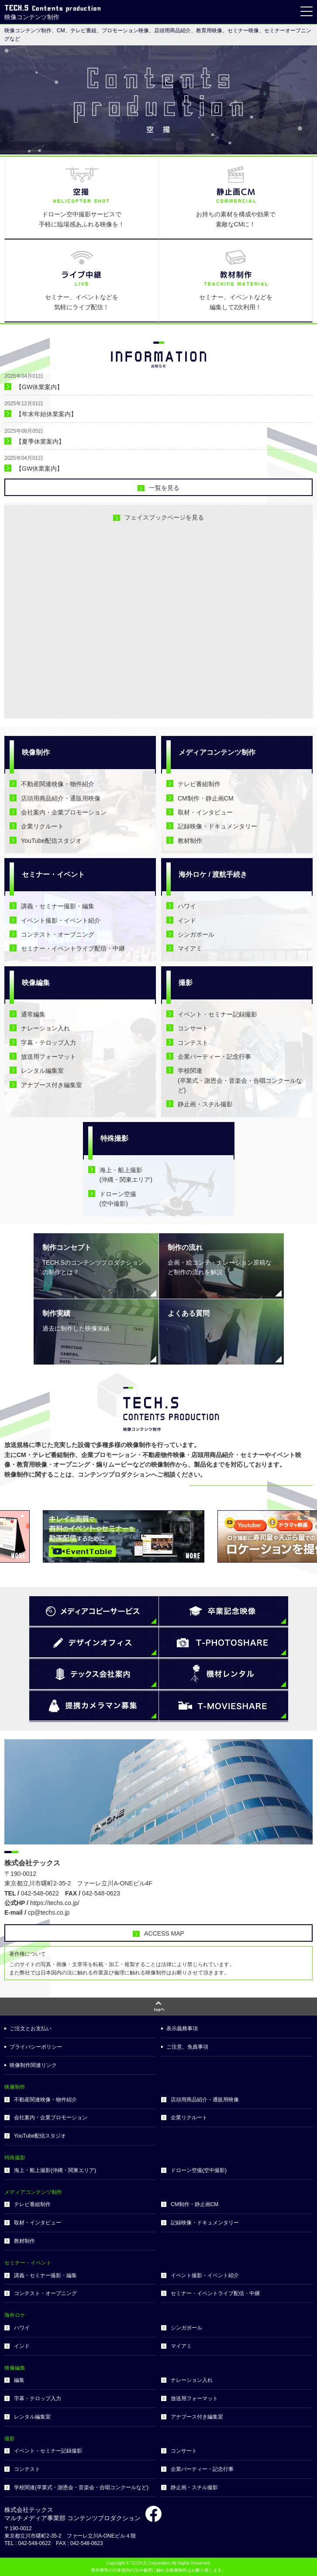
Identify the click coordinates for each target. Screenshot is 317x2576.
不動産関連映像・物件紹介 (57, 783)
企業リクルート (42, 826)
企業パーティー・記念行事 (214, 1056)
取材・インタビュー (205, 812)
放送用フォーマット (48, 1056)
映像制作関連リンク (33, 2065)
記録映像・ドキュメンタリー (217, 826)
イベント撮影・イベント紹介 (60, 920)
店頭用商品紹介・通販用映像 (60, 798)
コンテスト (193, 1042)
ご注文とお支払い (31, 2028)
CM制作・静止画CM (206, 798)
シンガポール (196, 934)
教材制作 (190, 840)
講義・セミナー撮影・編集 (57, 906)
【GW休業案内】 (39, 386)
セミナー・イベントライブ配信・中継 (73, 948)
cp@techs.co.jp (49, 1912)
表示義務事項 (182, 2028)
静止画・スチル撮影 (205, 1104)
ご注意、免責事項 (187, 2047)
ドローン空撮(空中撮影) (199, 2170)
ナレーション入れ (45, 1028)
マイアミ (190, 948)
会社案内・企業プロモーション (64, 812)
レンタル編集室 (42, 1070)
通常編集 (33, 1014)
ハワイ (187, 906)
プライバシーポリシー (36, 2047)
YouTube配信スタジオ (51, 840)
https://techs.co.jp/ (54, 1902)
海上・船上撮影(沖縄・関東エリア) (55, 2170)
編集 (19, 2380)
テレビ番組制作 (199, 783)
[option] (158, 99)
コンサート (193, 1028)
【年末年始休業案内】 (46, 414)
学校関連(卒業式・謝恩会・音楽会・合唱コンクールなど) (240, 1080)
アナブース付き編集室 (51, 1084)
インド (187, 920)
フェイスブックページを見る (164, 517)
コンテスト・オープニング (57, 934)
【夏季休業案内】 (40, 441)
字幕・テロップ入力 (48, 1042)
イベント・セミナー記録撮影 (217, 1014)
